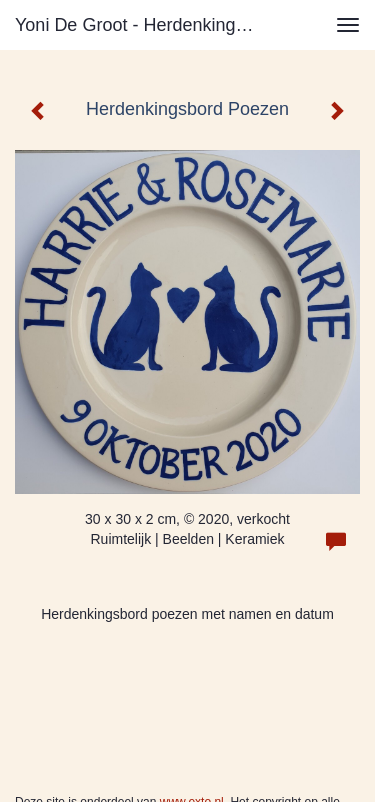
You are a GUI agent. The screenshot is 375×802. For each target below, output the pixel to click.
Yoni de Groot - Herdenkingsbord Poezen (143, 25)
